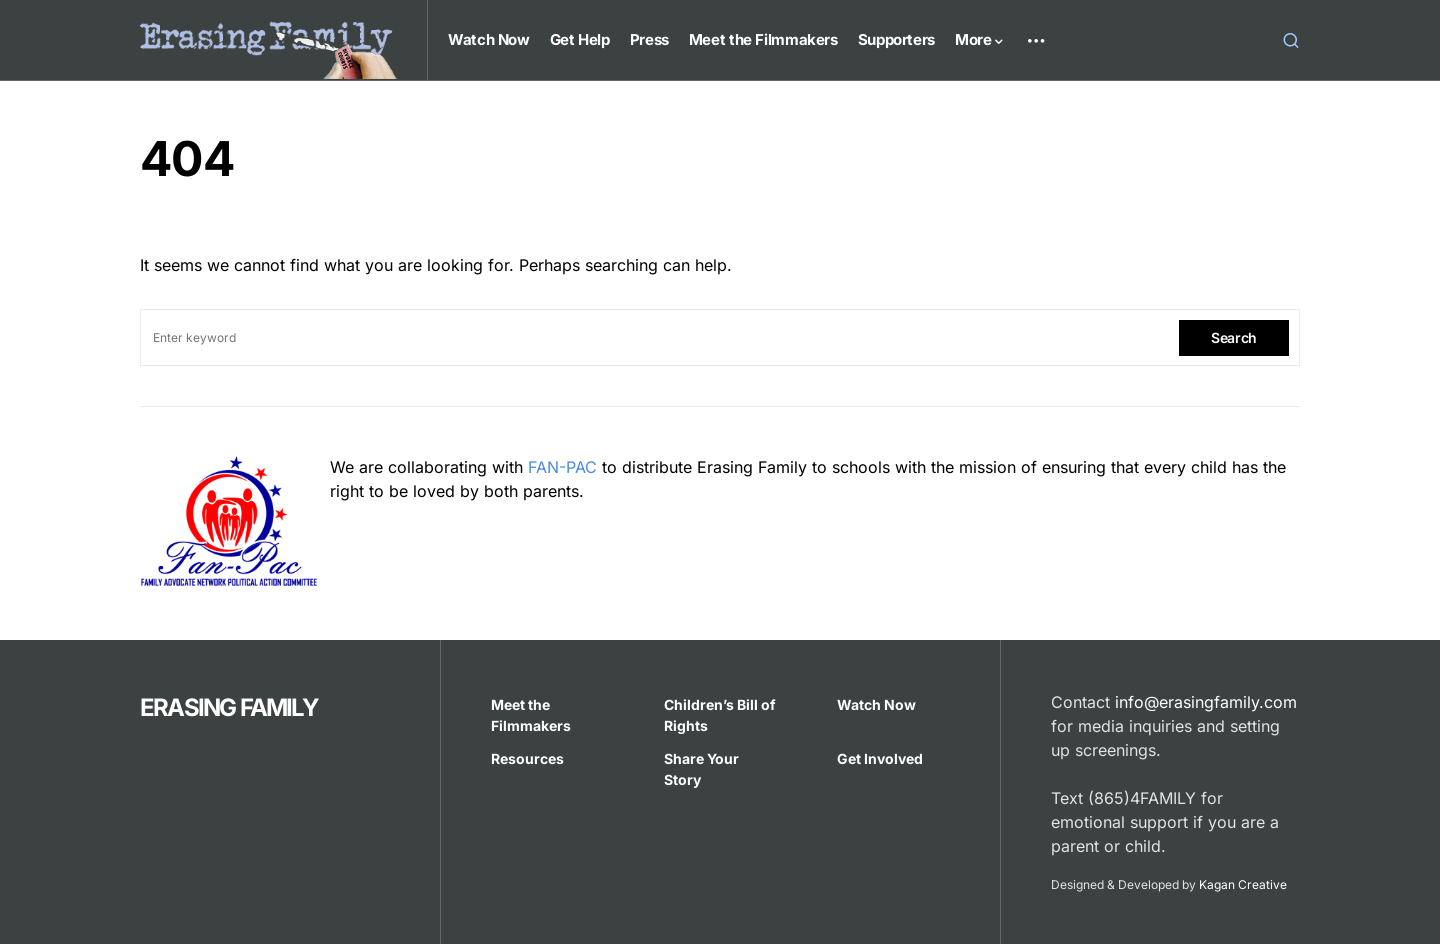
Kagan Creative (1243, 884)
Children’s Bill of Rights (720, 715)
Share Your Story (701, 769)
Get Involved (880, 758)
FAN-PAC (562, 467)
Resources (527, 758)
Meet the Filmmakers (531, 715)
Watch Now (876, 704)
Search (1234, 337)
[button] (1291, 40)
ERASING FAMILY (229, 707)
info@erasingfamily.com (1206, 702)
